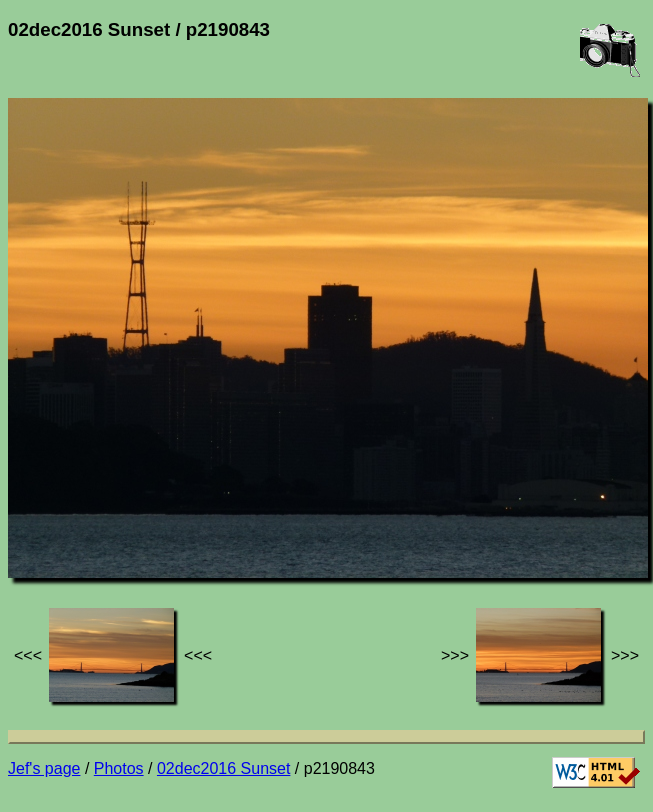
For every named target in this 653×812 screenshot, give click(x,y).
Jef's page (44, 768)
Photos (119, 768)
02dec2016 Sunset (223, 768)
